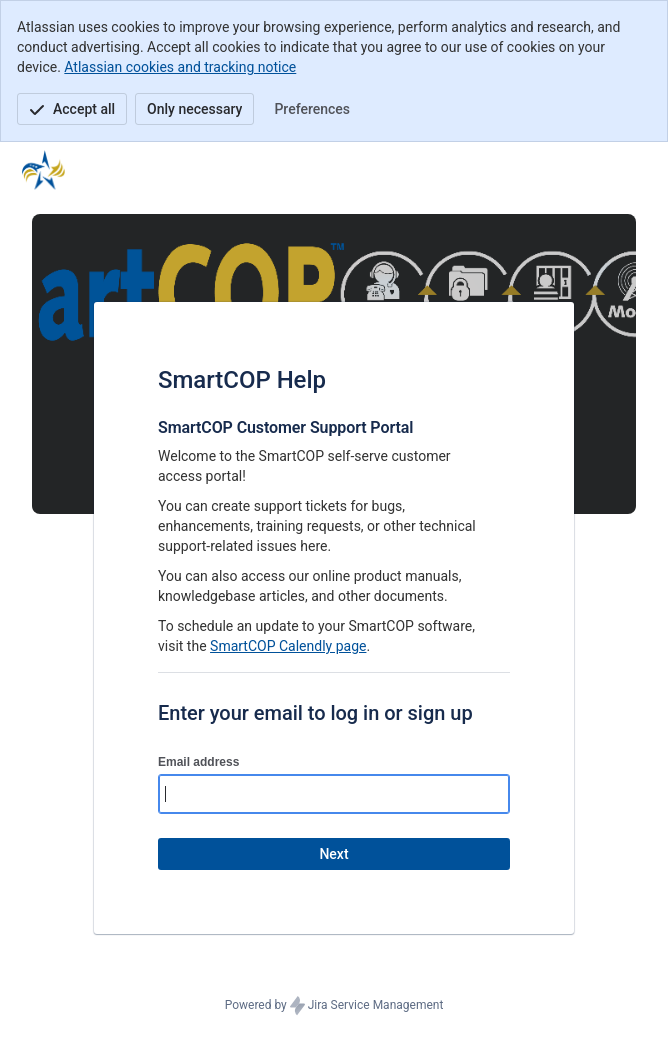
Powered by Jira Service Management (334, 1006)
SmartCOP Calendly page (288, 646)
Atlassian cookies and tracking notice (180, 67)
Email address (198, 762)
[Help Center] (43, 170)
